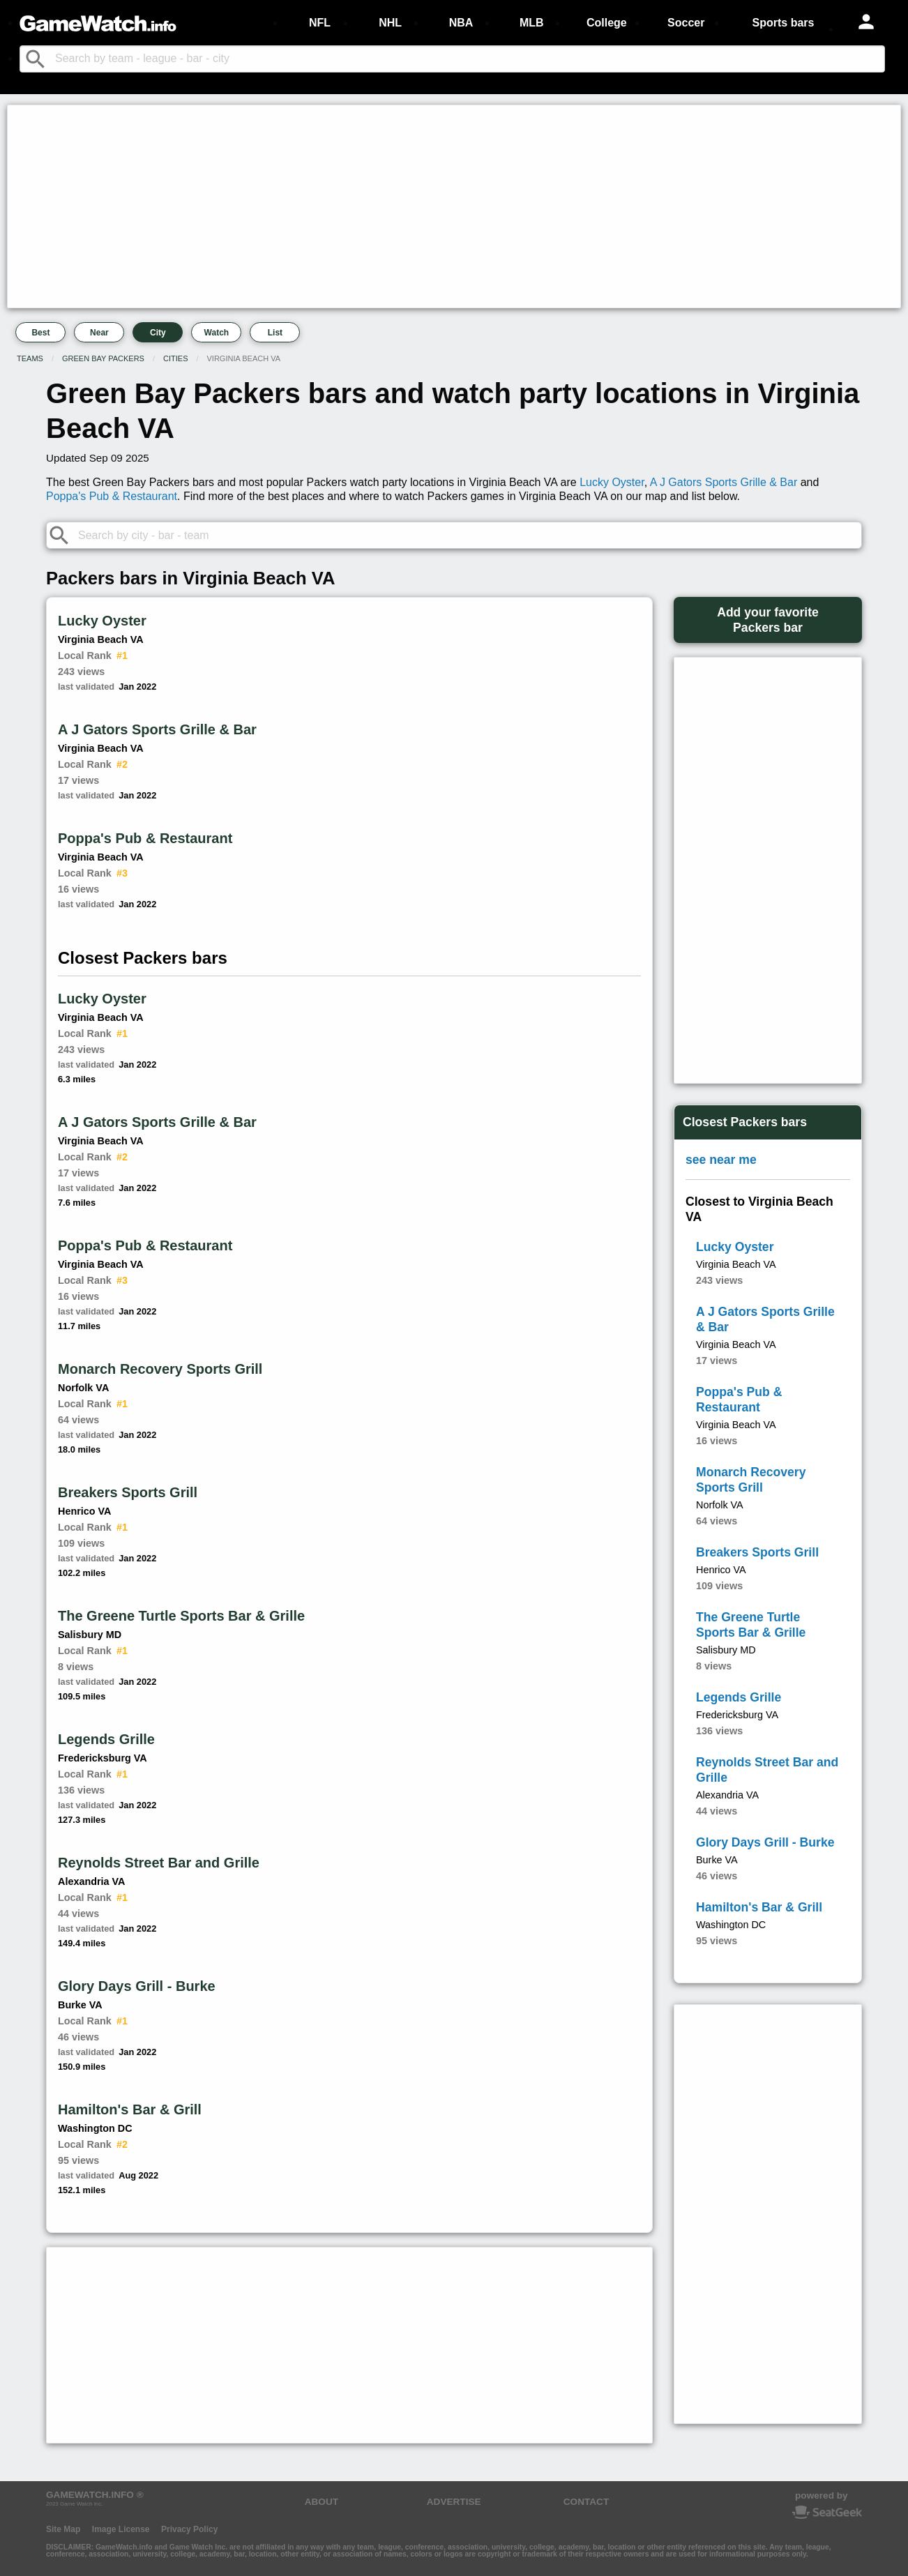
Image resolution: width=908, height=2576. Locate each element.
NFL (320, 23)
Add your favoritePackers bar (768, 620)
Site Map (63, 2529)
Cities (175, 358)
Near (99, 333)
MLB (532, 23)
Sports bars (783, 23)
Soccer (685, 23)
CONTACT (586, 2502)
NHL (390, 23)
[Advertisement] (429, 206)
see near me (721, 1160)
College (607, 23)
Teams (30, 358)
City (158, 333)
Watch (216, 333)
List (275, 333)
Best (40, 333)
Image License (121, 2529)
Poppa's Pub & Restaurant (111, 496)
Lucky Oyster (612, 482)
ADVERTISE (454, 2502)
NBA (461, 23)
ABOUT (321, 2502)
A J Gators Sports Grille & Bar (724, 482)
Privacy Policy (189, 2529)
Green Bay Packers (103, 358)
